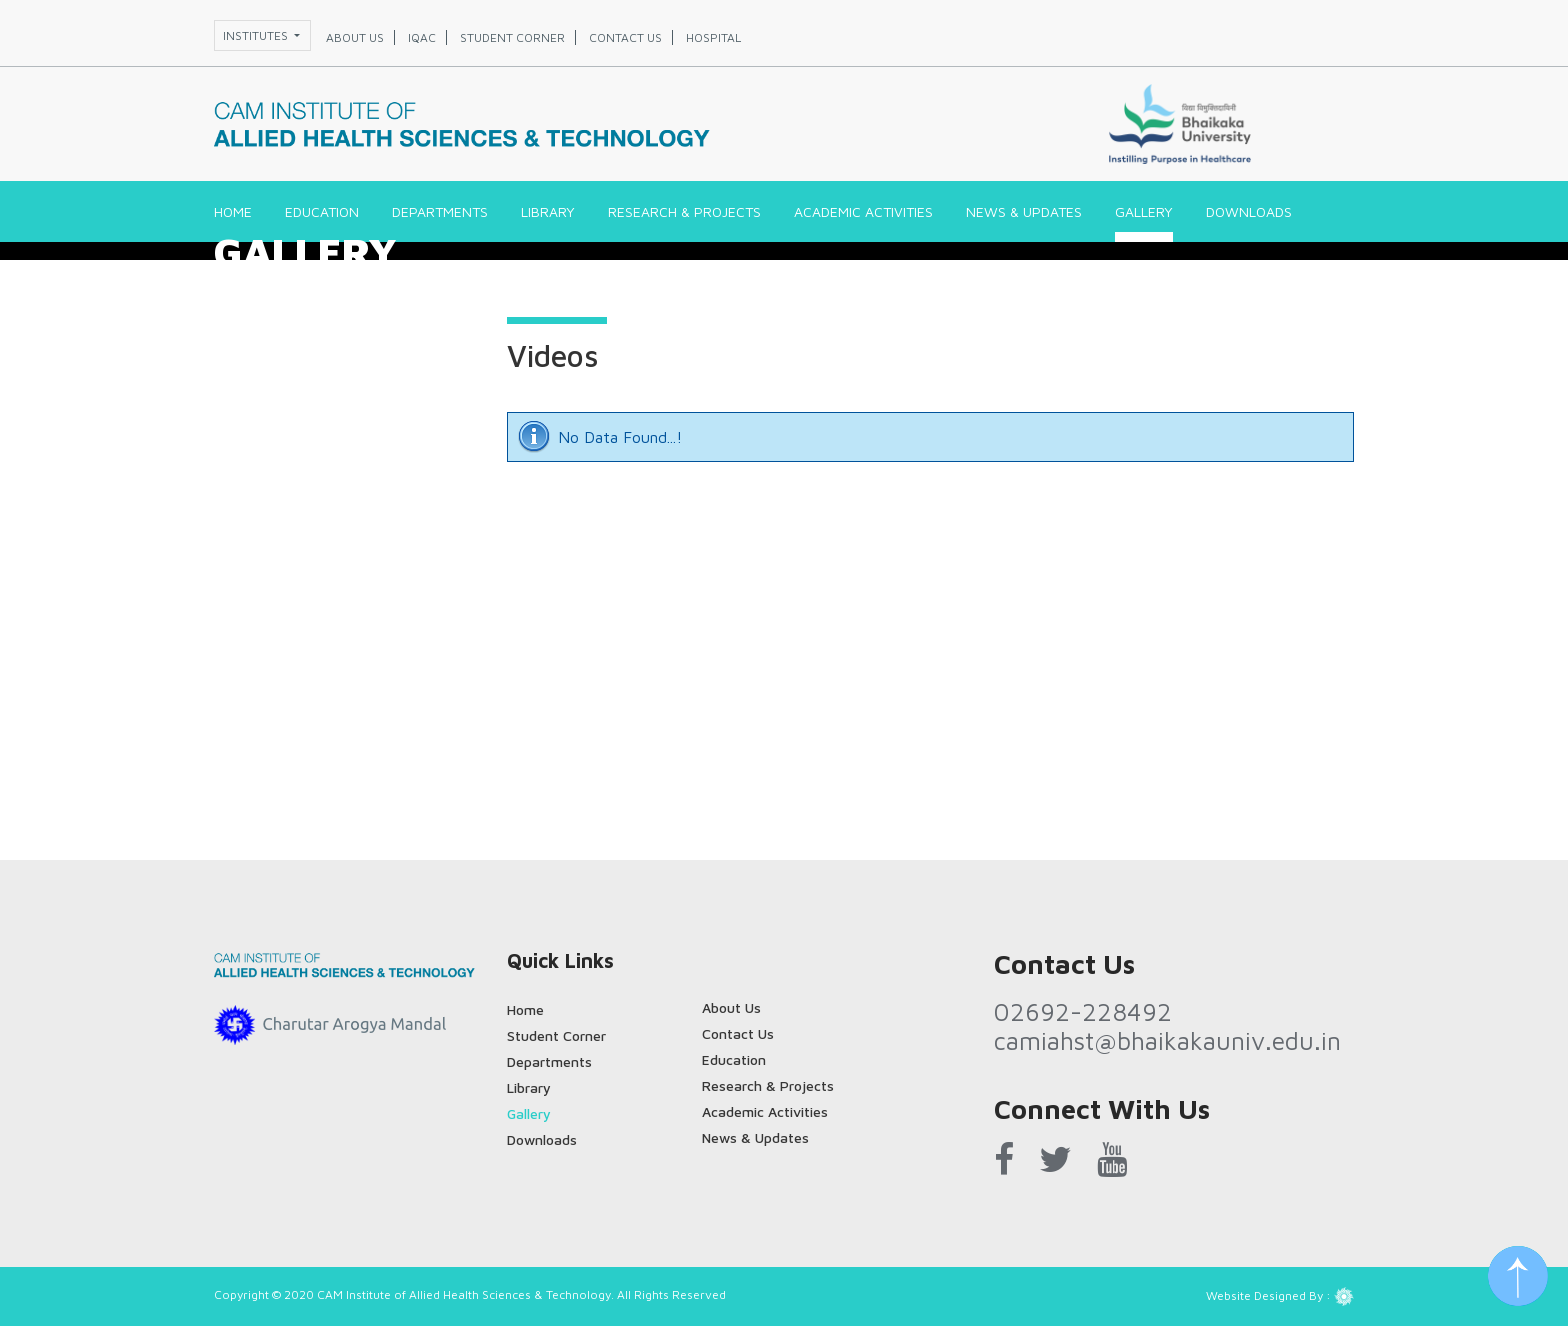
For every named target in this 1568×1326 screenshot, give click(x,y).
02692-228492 (1083, 1011)
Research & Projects (684, 211)
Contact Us (738, 1033)
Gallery (1144, 211)
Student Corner (556, 1035)
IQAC (422, 37)
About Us (731, 1007)
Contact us (625, 37)
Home (233, 211)
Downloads (1249, 211)
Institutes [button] (257, 35)
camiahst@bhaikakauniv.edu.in (1167, 1040)
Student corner (512, 37)
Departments (440, 211)
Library (548, 211)
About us (355, 37)
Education (322, 211)
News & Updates (1024, 211)
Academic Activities (863, 211)
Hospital (713, 37)
